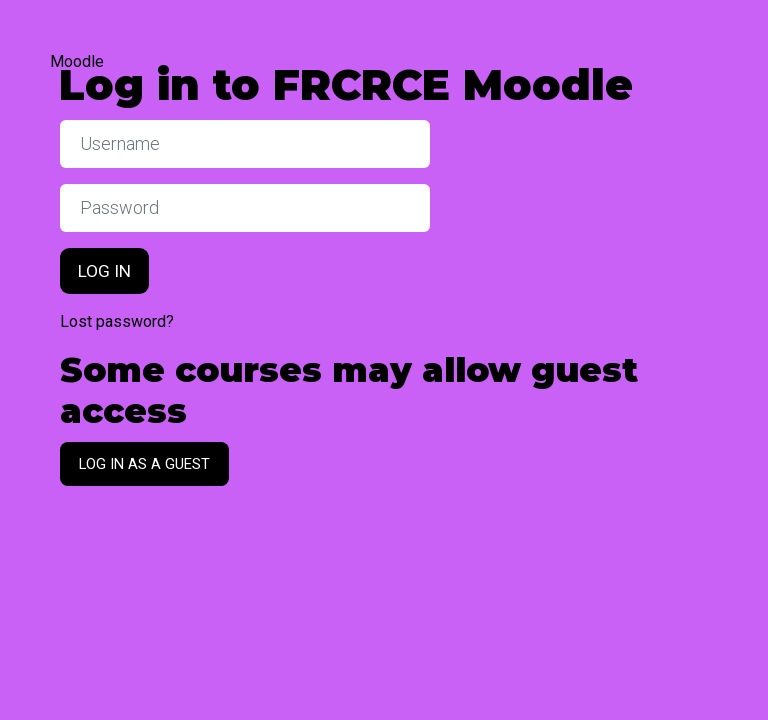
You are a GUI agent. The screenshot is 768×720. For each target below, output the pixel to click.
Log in (104, 271)
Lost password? (117, 321)
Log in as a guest (144, 464)
